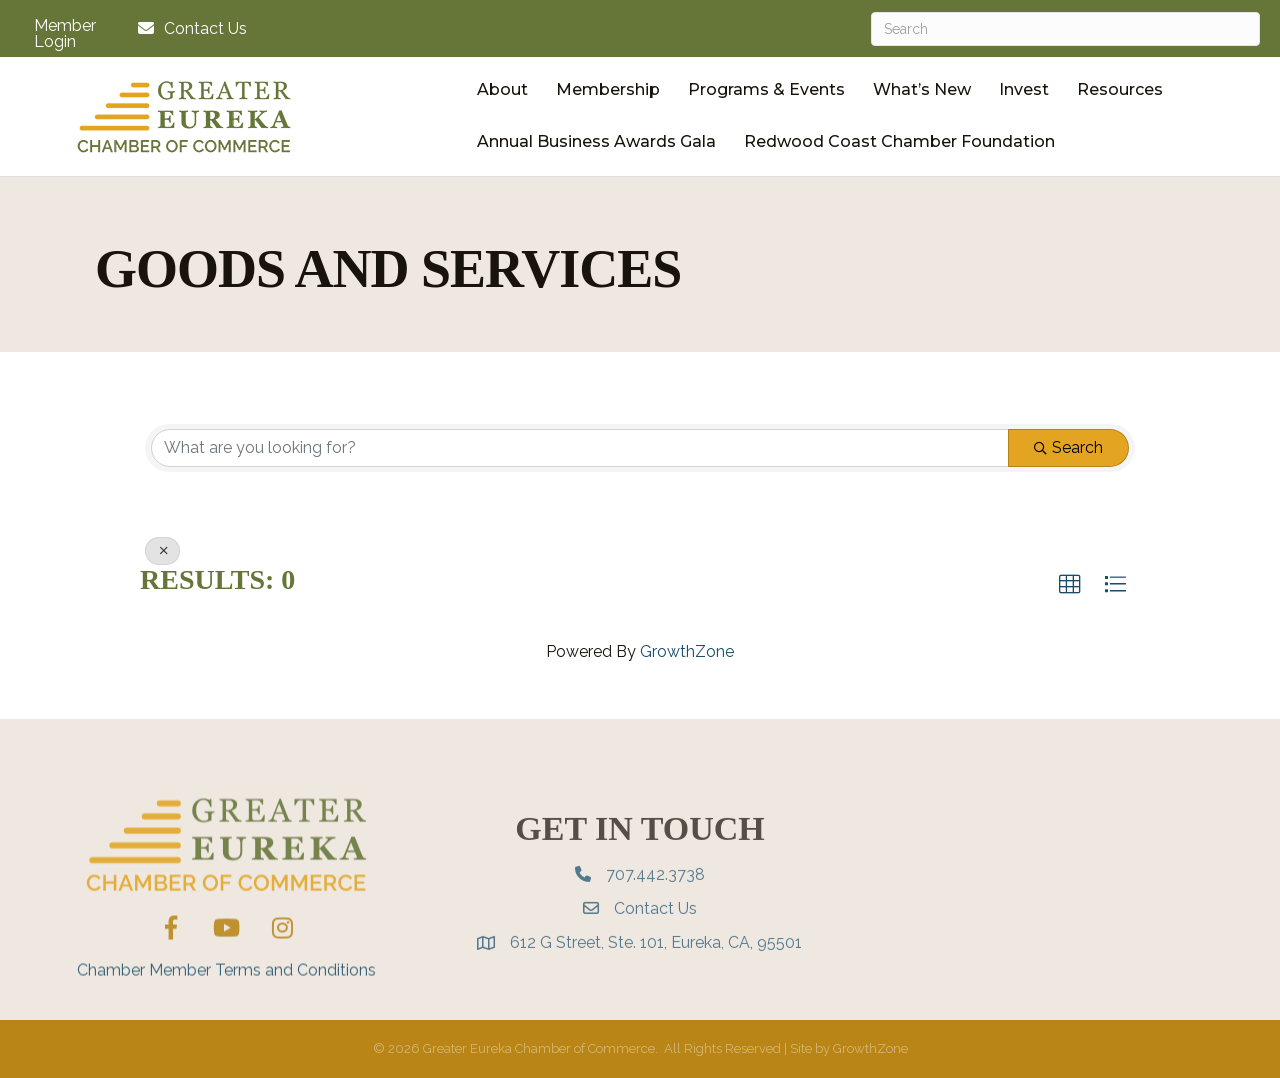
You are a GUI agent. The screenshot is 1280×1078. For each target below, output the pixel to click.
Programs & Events (766, 89)
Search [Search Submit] (1068, 447)
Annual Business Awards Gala (596, 141)
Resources (1120, 89)
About (502, 89)
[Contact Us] (187, 28)
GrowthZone (687, 651)
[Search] (1065, 29)
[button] (1070, 585)
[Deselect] (162, 551)
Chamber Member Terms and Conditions (226, 1011)
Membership (608, 89)
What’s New (922, 89)
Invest (1024, 89)
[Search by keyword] (580, 448)
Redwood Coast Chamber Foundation (899, 141)
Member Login (65, 34)
